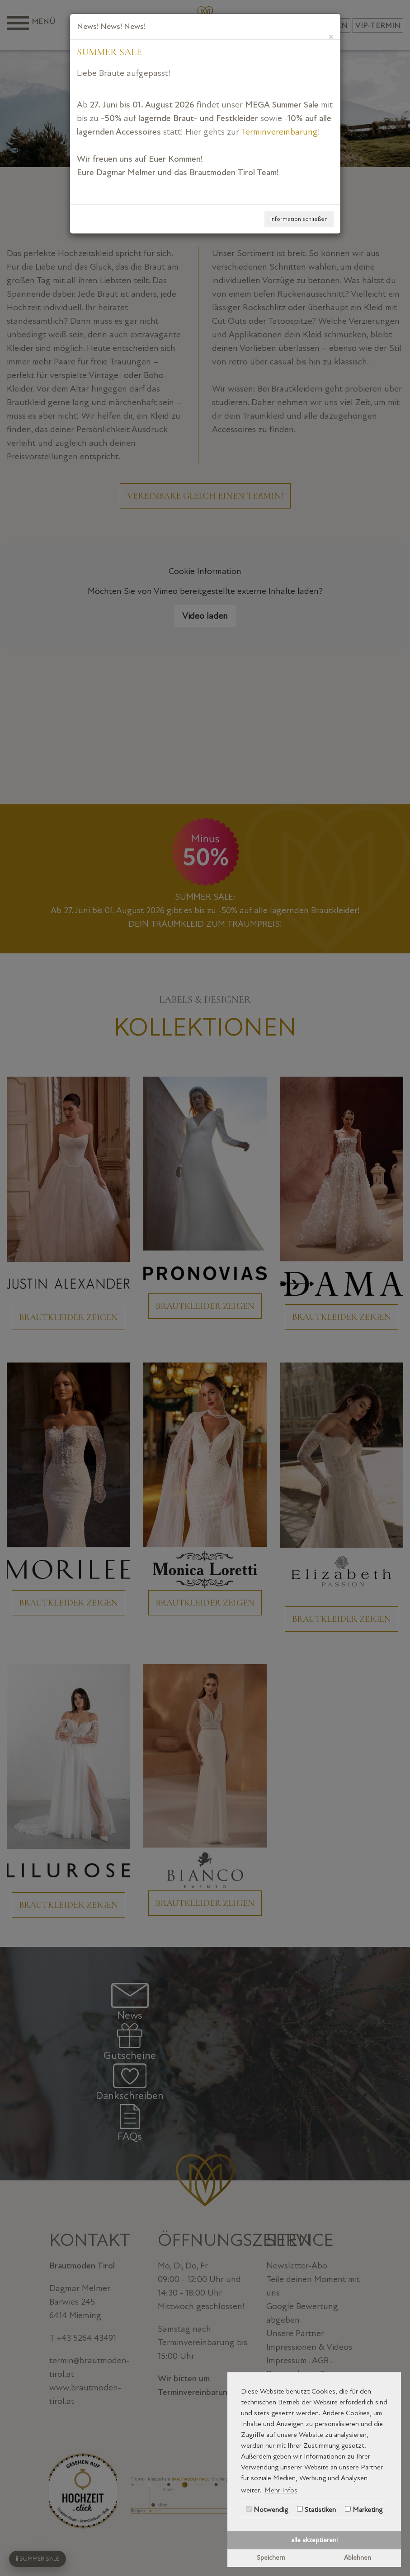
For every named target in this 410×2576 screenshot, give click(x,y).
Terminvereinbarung (279, 131)
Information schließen (299, 219)
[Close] (331, 36)
